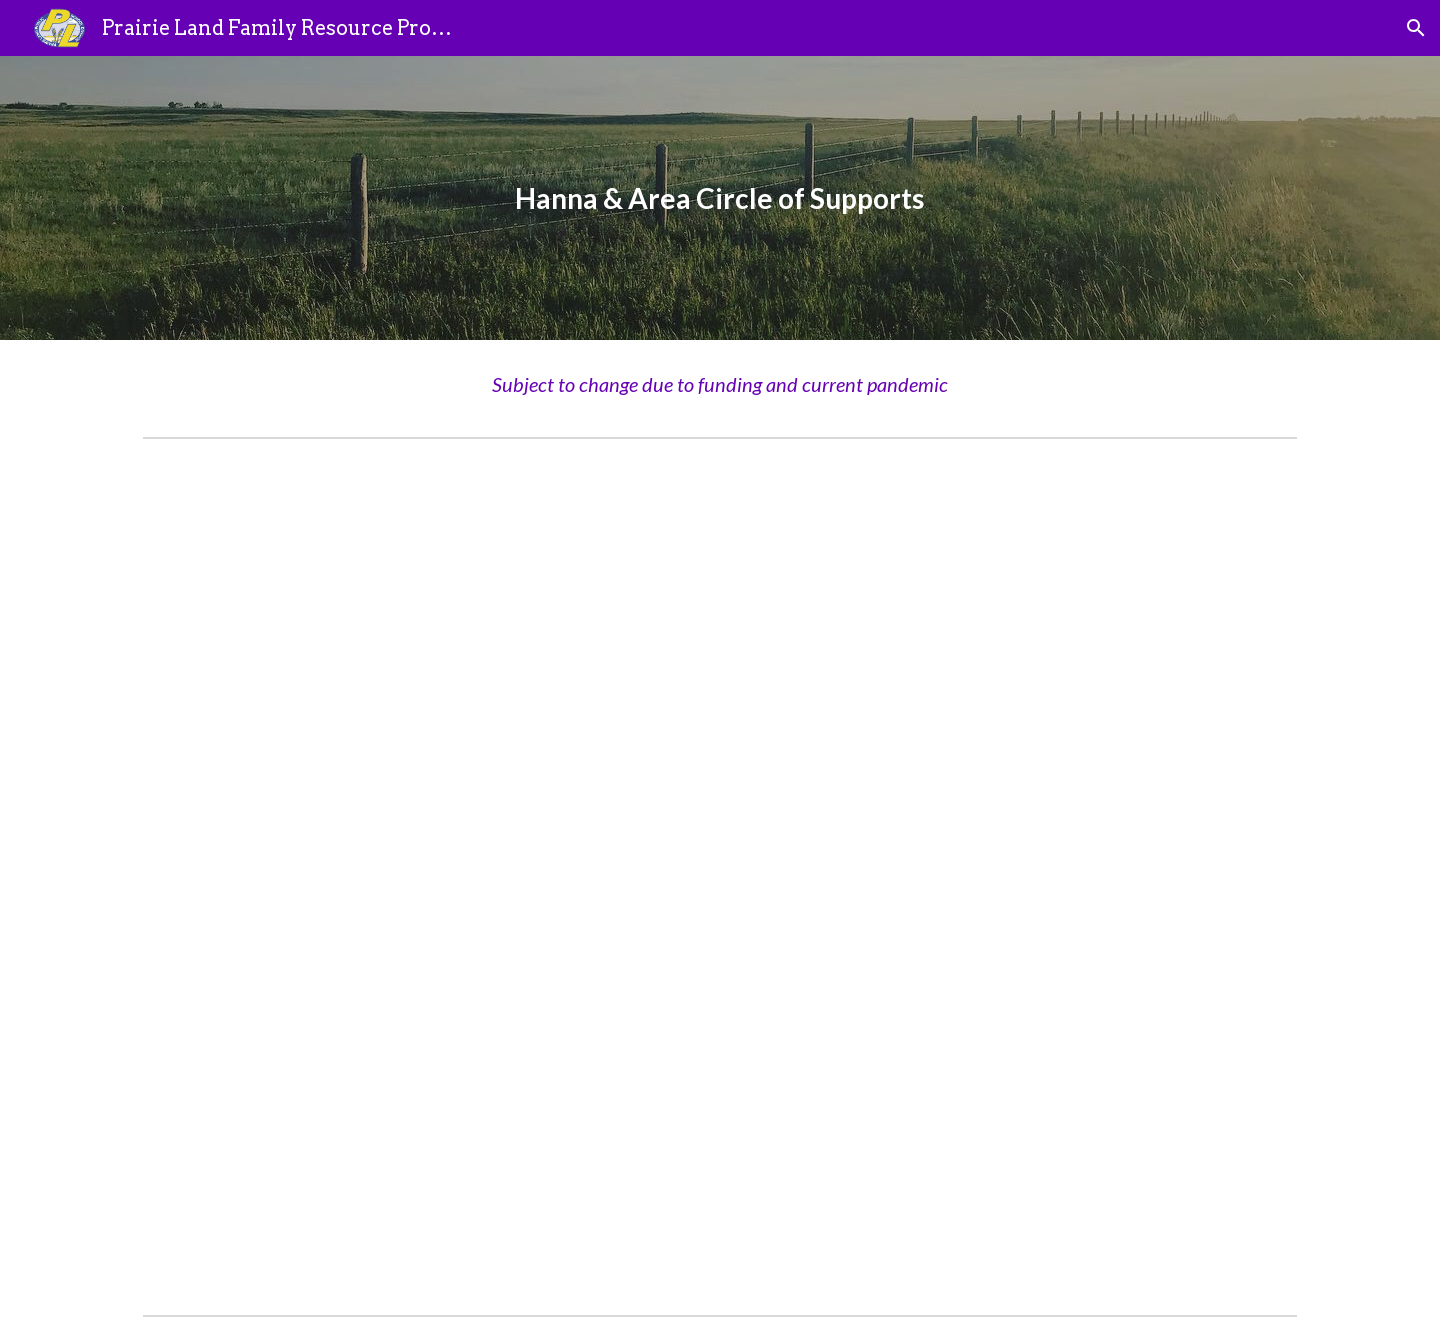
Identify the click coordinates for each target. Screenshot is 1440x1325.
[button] (1416, 28)
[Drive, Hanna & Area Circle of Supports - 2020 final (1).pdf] (720, 877)
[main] (720, 198)
